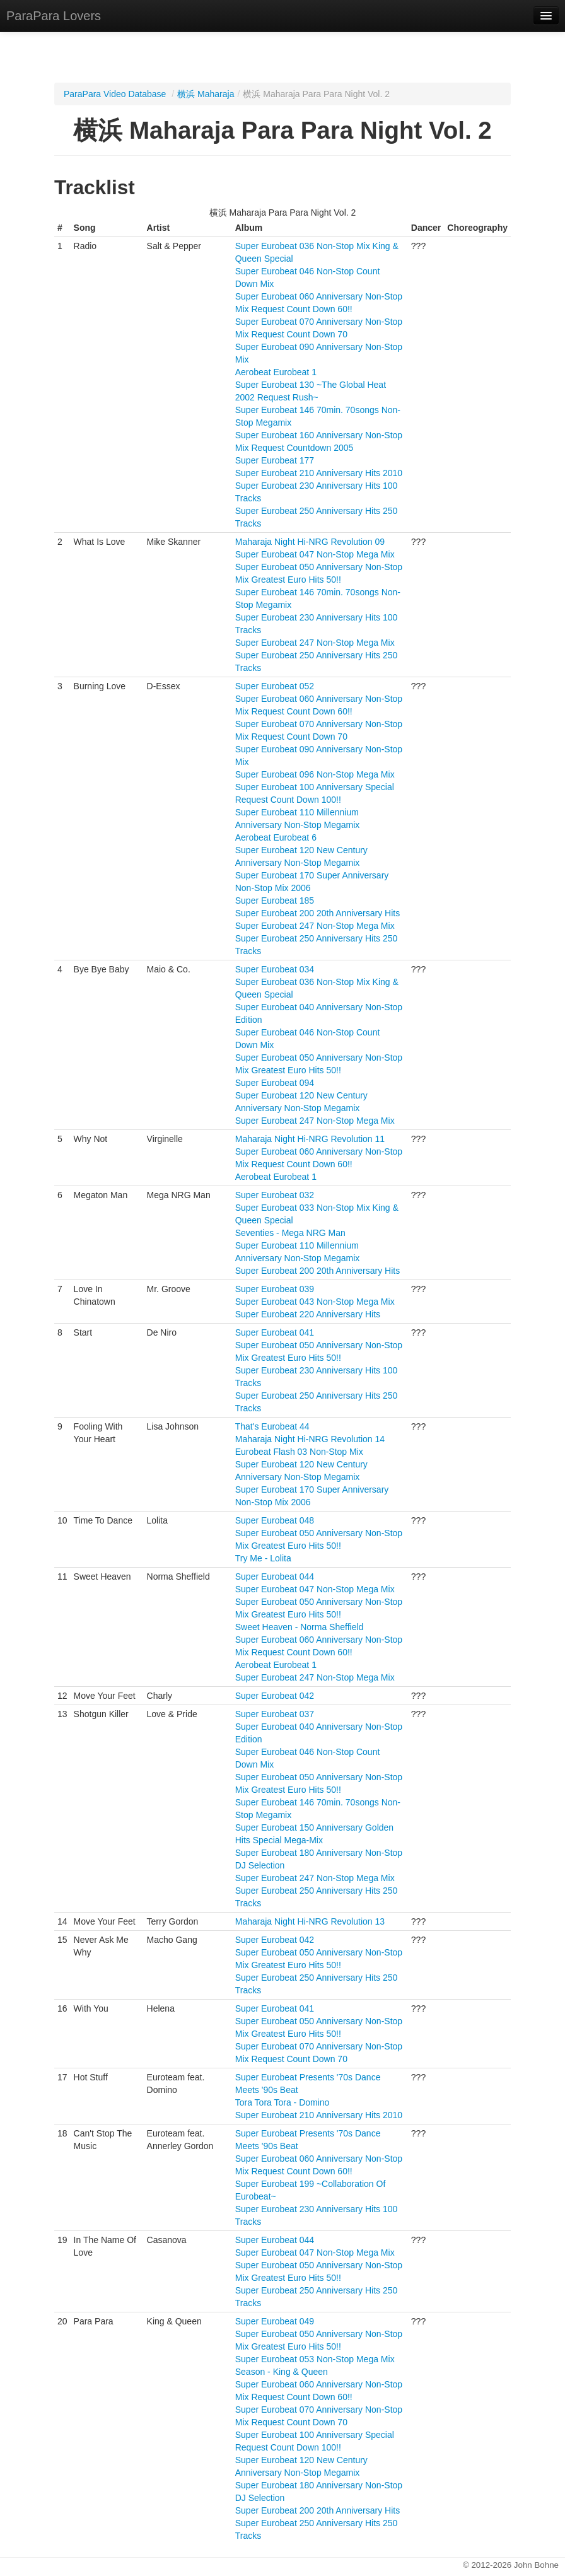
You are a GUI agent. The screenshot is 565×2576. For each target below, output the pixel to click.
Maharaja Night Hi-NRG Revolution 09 (310, 542)
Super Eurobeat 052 (274, 686)
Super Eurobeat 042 (274, 1696)
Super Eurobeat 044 (274, 1576)
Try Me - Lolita (263, 1558)
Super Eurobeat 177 (274, 460)
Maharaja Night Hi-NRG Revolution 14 (310, 1439)
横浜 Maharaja (205, 94)
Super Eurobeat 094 (274, 1083)
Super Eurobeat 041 (274, 1332)
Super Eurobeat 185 (274, 900)
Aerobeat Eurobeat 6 (276, 837)
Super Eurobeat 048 (274, 1520)
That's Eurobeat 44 (272, 1426)
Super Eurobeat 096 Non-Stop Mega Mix (315, 774)
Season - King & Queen (281, 2372)
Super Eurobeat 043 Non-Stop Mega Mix (315, 1302)
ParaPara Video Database (115, 94)
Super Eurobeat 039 (274, 1289)
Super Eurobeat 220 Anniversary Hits (307, 1314)
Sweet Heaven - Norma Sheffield (299, 1627)
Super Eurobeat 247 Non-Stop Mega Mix (315, 643)
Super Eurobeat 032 (274, 1195)
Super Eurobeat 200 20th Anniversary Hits (317, 913)
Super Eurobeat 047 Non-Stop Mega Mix (315, 554)
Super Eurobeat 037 (274, 1714)
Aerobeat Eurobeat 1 (276, 372)
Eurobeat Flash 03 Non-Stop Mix (299, 1452)
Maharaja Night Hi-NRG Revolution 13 (310, 1921)
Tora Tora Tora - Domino (282, 2102)
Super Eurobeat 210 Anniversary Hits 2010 (318, 473)
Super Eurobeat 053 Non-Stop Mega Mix (315, 2359)
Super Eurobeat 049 (274, 2321)
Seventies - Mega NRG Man (290, 1233)
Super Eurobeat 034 (274, 969)
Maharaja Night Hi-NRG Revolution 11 (310, 1139)
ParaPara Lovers (53, 16)
